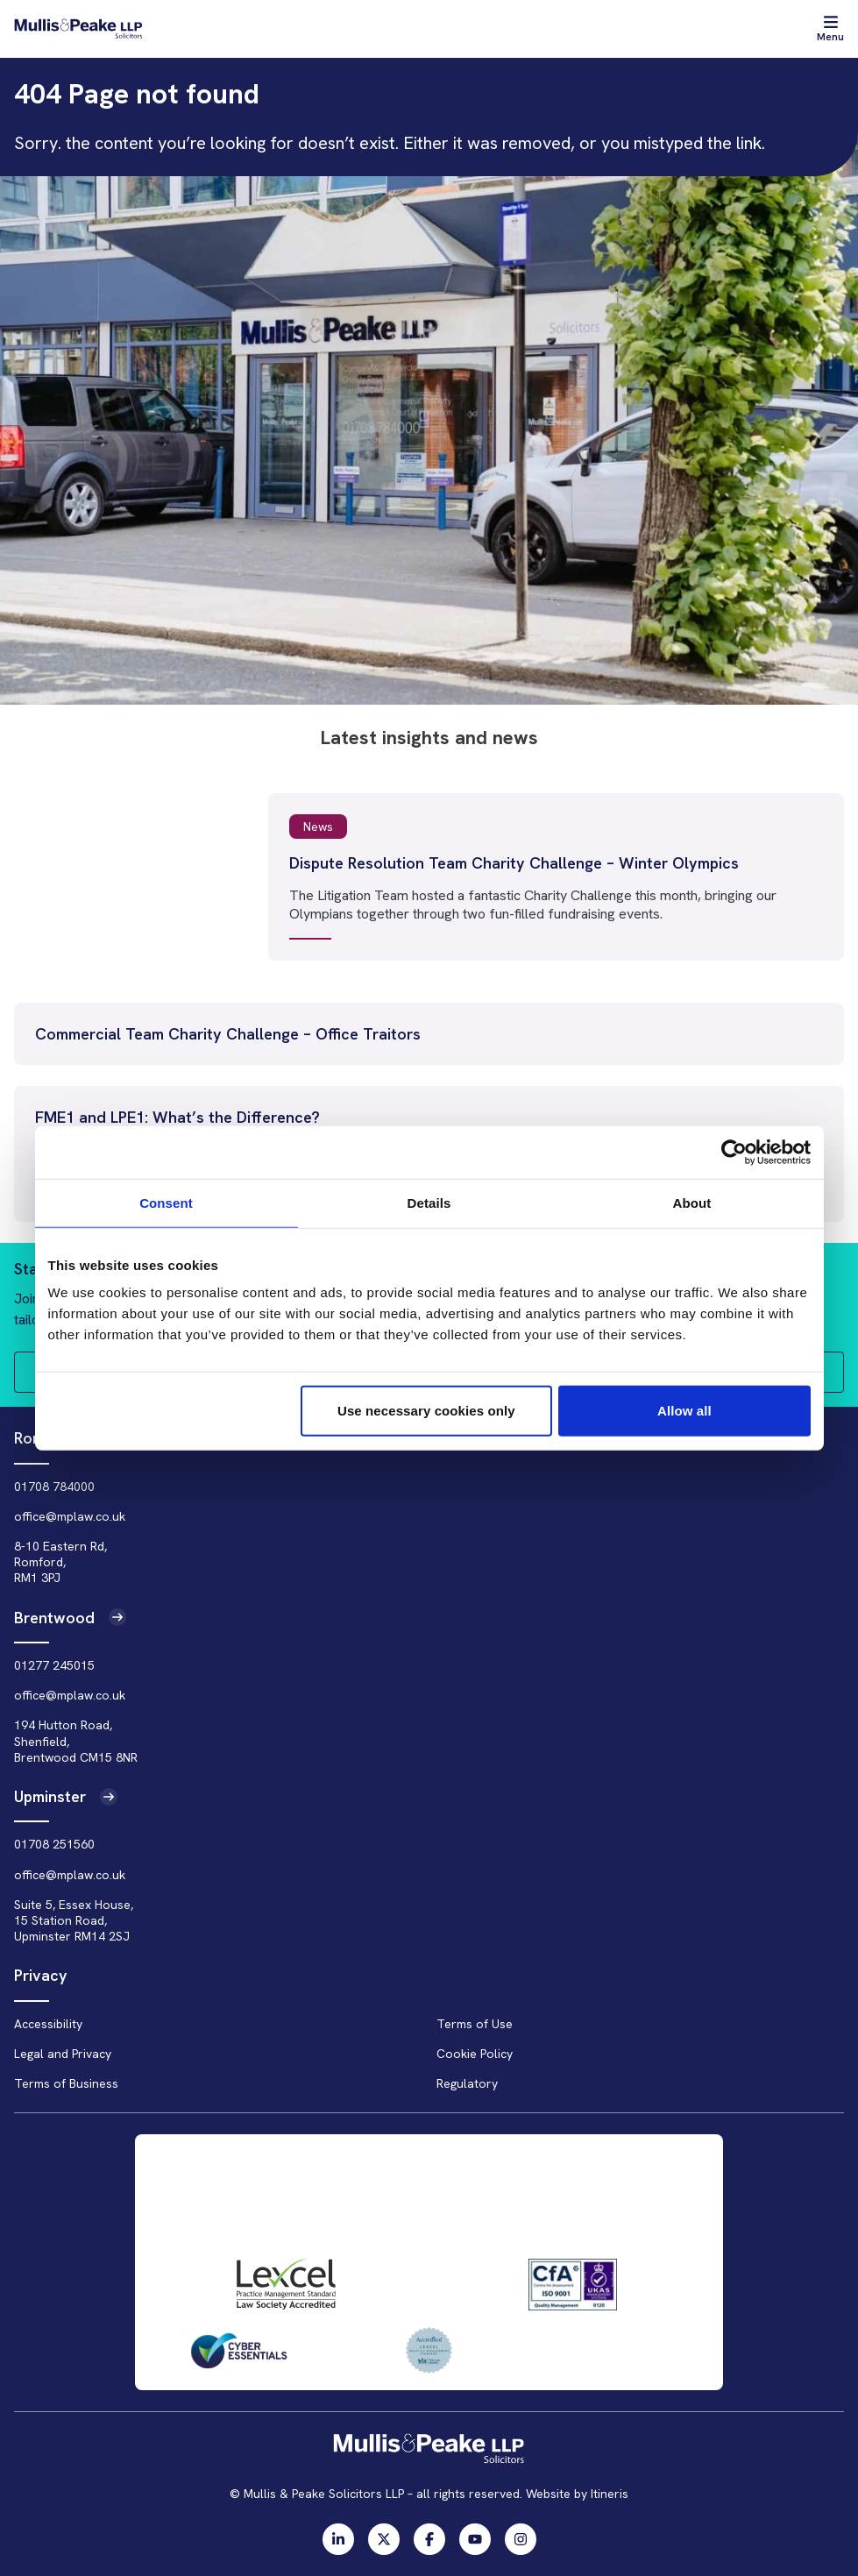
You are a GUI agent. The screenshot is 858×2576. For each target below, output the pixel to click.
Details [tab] (429, 1202)
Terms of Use (474, 2024)
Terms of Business (66, 2083)
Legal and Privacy (62, 2054)
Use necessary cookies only (426, 1410)
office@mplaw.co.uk (69, 1516)
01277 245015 (54, 1665)
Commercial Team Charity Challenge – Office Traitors (228, 1034)
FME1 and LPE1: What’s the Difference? (177, 1117)
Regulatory (467, 2083)
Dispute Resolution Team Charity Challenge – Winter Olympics (514, 863)
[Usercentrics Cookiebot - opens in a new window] (734, 1152)
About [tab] (692, 1202)
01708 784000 (54, 1486)
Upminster (65, 1796)
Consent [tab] (166, 1202)
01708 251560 (54, 1844)
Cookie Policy (474, 2054)
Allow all (684, 1410)
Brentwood (70, 1617)
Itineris (609, 2493)
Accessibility (48, 2024)
